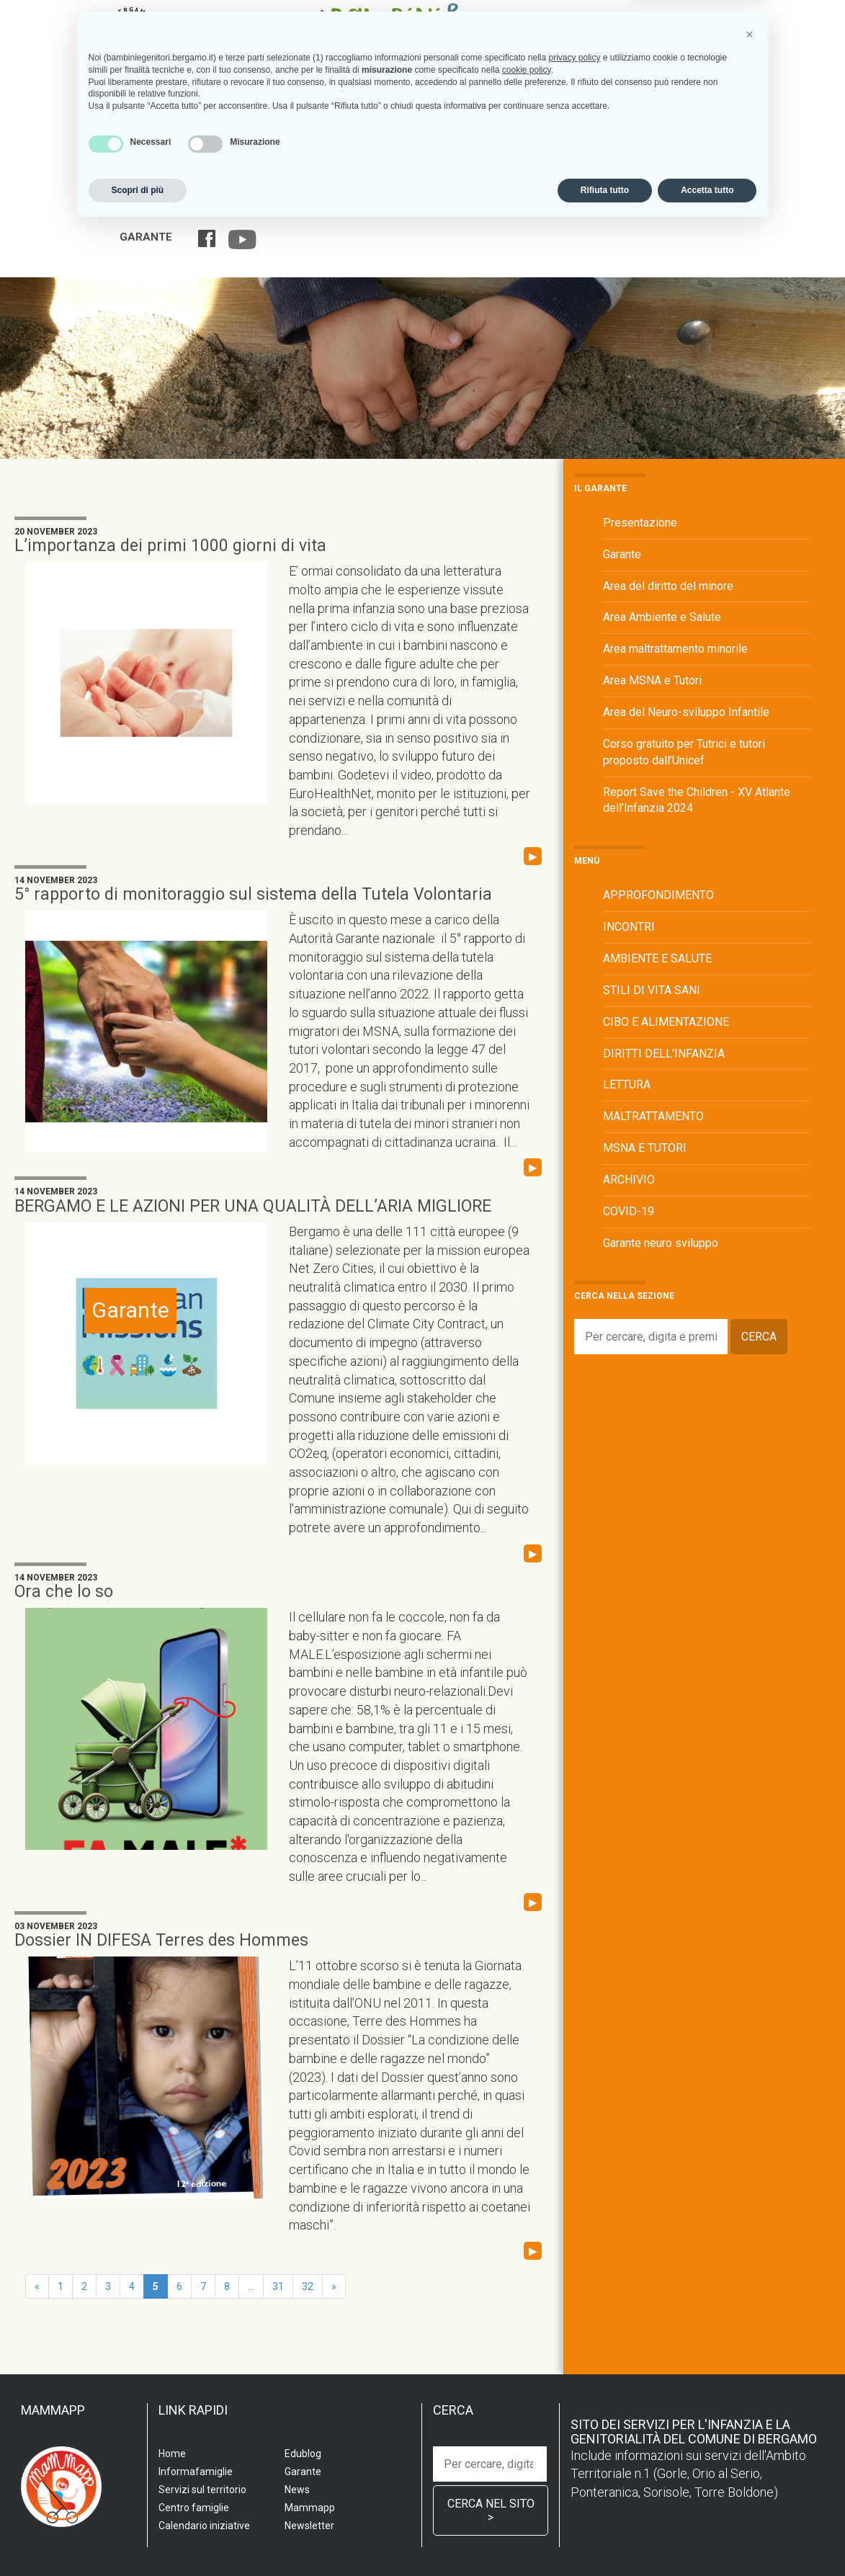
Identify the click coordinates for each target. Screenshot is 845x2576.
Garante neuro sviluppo (660, 1243)
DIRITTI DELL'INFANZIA (664, 1053)
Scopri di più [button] (138, 2538)
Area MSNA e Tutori (652, 680)
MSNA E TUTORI (645, 1148)
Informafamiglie (497, 208)
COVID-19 (628, 1211)
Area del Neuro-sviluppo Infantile (686, 712)
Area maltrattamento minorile (675, 649)
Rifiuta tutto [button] (605, 2538)
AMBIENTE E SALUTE (657, 958)
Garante (146, 237)
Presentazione (640, 522)
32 (307, 2286)
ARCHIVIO (629, 1179)
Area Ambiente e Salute (662, 617)
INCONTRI (629, 927)
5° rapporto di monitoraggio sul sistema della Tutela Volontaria (253, 894)
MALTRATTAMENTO (653, 1116)
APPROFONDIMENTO (658, 895)
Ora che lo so (63, 1591)
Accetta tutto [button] (707, 2538)
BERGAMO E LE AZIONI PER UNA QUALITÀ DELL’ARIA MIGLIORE (252, 1206)
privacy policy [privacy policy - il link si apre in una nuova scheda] (574, 2405)
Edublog (710, 208)
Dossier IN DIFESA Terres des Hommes (161, 1940)
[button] (749, 2382)
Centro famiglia (394, 208)
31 (278, 2286)
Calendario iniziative (615, 208)
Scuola (181, 208)
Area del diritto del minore (668, 586)
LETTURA (626, 1084)
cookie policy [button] (526, 2417)
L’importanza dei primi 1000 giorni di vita (170, 545)
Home (134, 208)
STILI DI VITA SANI (651, 990)
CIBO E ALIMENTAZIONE (666, 1022)
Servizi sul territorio (275, 208)
